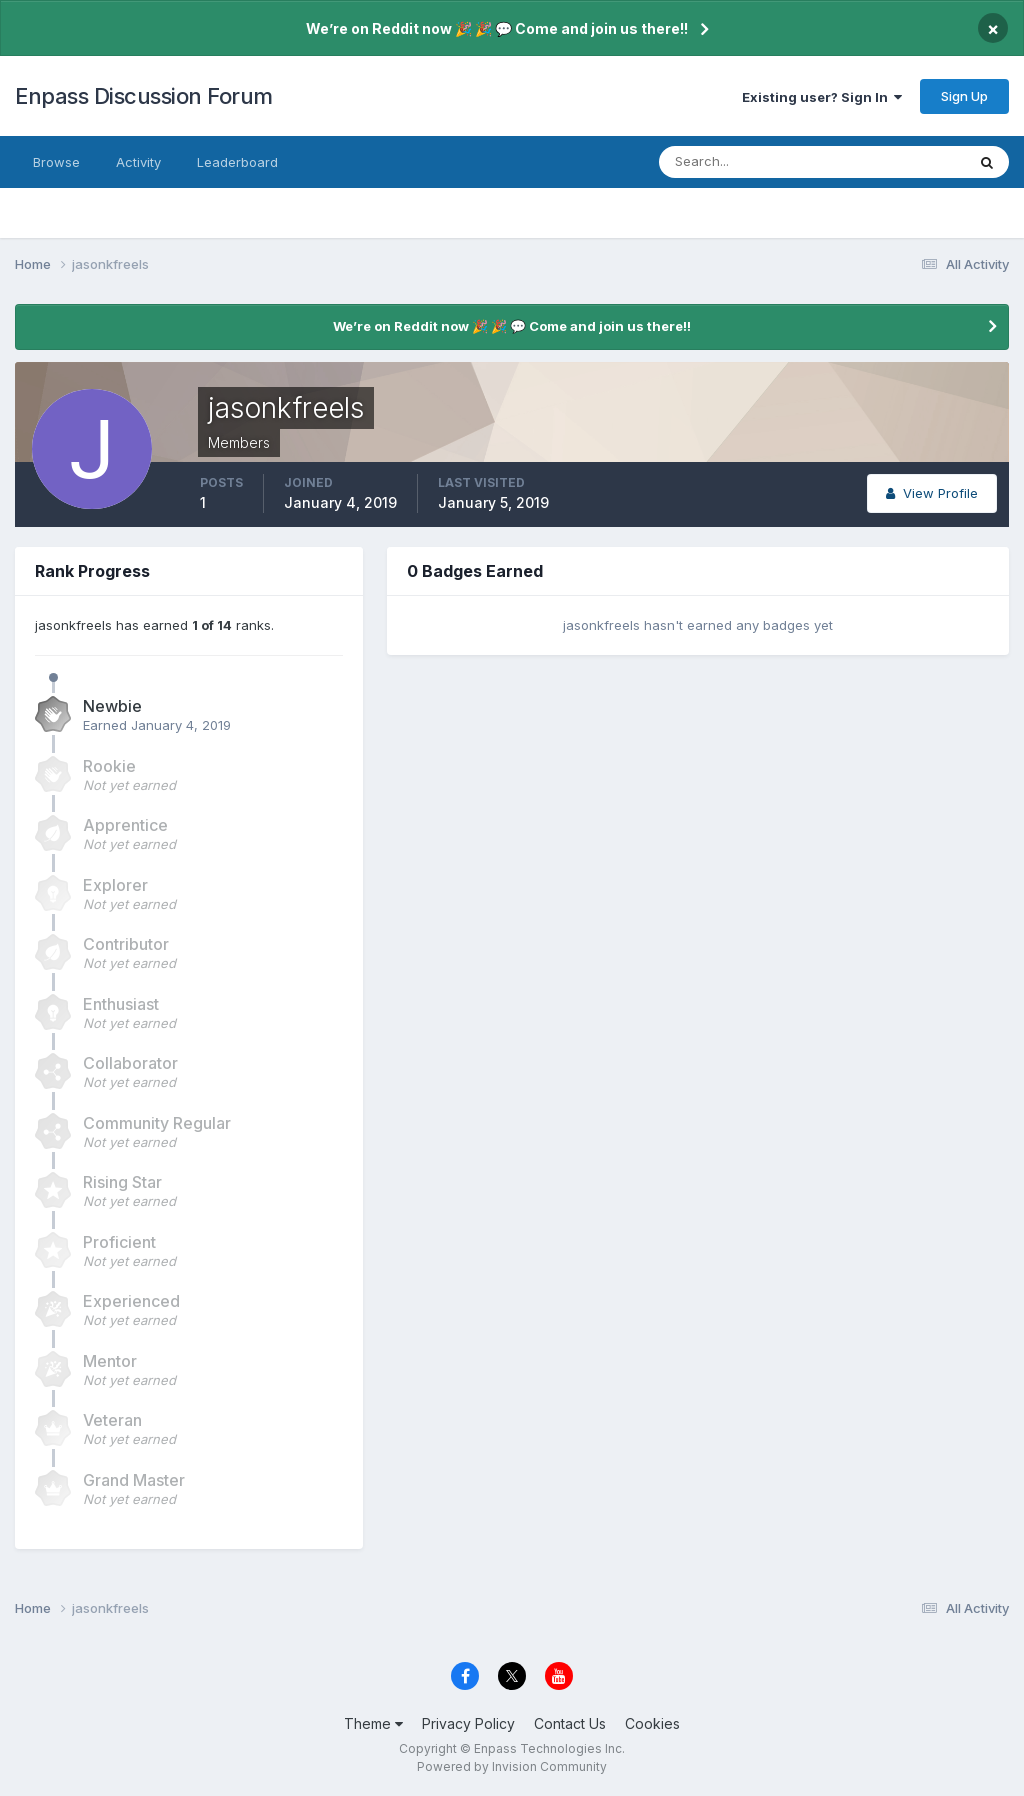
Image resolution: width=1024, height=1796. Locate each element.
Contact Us (570, 1723)
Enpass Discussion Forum (144, 96)
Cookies (652, 1723)
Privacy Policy (468, 1723)
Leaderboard (237, 162)
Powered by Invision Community (512, 1766)
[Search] (747, 162)
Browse (56, 162)
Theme (373, 1723)
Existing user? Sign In (822, 97)
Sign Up (964, 96)
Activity (138, 162)
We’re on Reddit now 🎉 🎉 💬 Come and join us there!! (497, 28)
